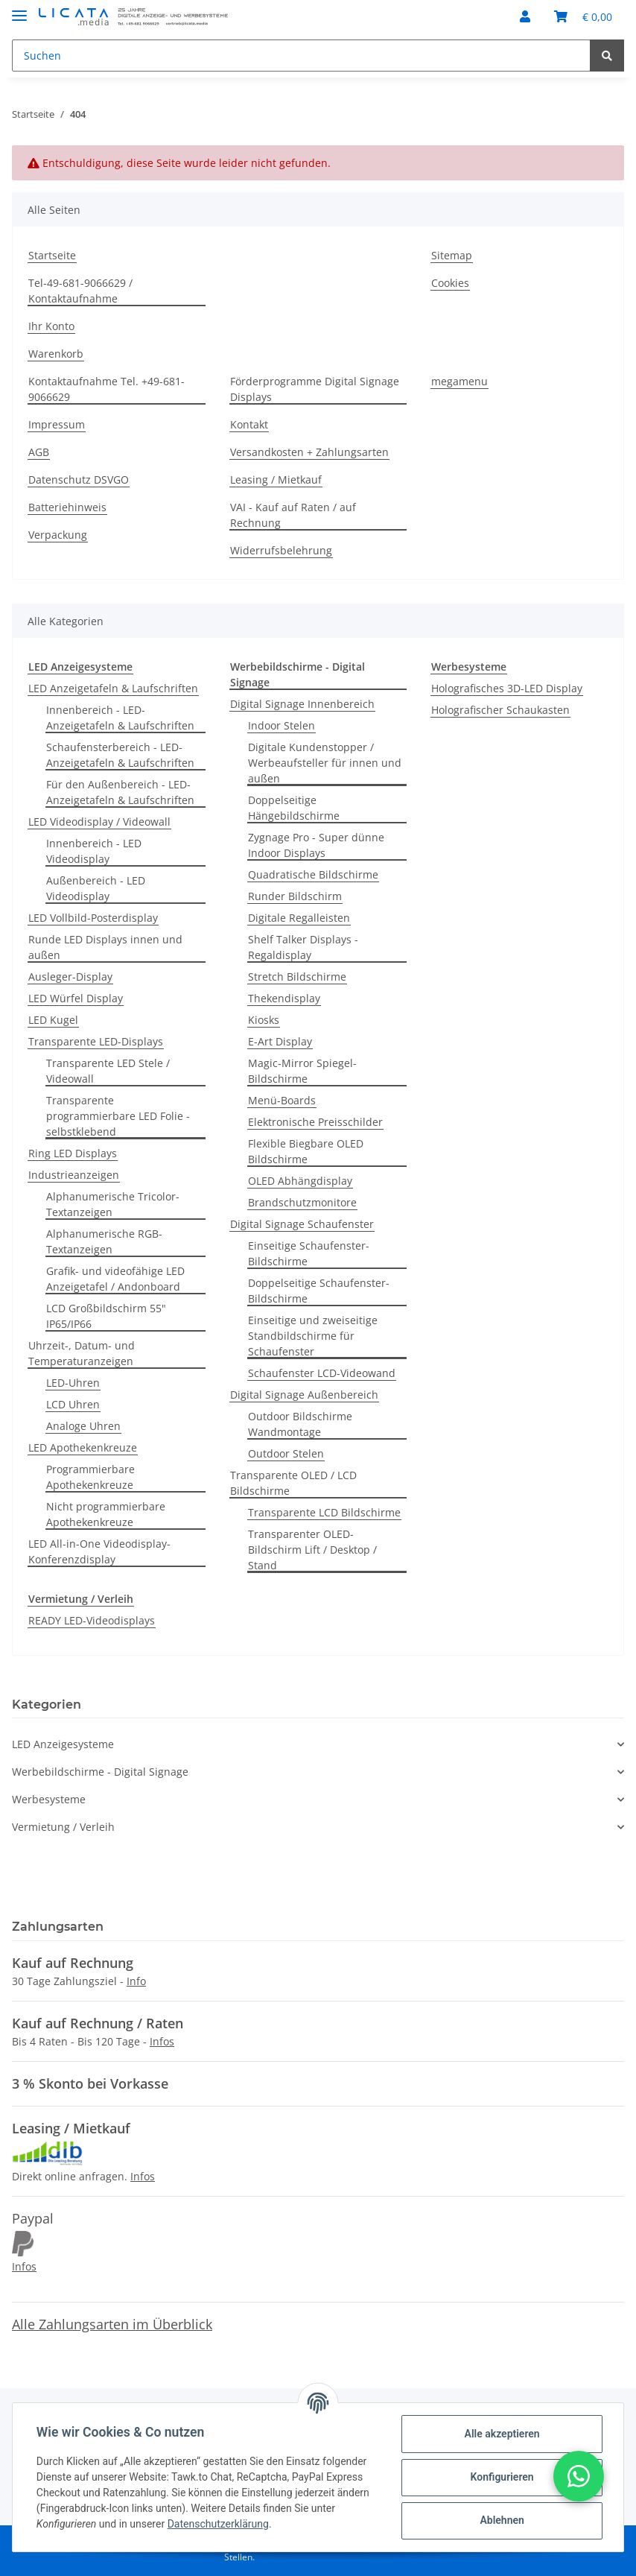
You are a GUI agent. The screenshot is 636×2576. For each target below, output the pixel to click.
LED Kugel (53, 1020)
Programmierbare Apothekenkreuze (90, 1477)
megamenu (459, 381)
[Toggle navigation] (19, 9)
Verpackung (57, 535)
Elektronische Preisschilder (315, 1122)
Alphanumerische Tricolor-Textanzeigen (112, 1204)
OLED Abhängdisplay (300, 1181)
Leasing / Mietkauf (276, 479)
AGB (38, 452)
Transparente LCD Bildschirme (324, 1512)
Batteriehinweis (67, 507)
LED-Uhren (73, 1383)
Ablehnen (502, 2520)
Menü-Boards (282, 1100)
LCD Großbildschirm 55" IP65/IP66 (106, 1316)
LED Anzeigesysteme (63, 1744)
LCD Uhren (73, 1404)
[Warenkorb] (583, 16)
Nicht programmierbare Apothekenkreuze (105, 1514)
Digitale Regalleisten (299, 918)
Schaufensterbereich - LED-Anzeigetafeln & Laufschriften (120, 755)
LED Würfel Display (75, 998)
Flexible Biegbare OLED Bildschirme (305, 1151)
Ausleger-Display (70, 976)
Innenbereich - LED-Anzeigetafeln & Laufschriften (120, 717)
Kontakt (249, 424)
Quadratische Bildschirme (313, 874)
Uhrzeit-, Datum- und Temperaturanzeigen (81, 1353)
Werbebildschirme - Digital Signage (100, 1772)
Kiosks (263, 1020)
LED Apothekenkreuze (82, 1447)
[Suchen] (301, 55)
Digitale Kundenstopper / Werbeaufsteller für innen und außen (324, 762)
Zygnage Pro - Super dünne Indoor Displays (316, 845)
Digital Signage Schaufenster (302, 1224)
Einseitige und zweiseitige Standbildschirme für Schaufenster (313, 1335)
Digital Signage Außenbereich (304, 1394)
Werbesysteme (49, 1799)
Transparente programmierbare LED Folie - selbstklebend (118, 1116)
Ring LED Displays (72, 1153)
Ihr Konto (51, 326)
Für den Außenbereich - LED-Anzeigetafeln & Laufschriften (120, 792)
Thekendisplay (284, 998)
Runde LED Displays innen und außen (105, 947)
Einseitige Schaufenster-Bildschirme (308, 1253)
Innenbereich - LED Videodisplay (93, 851)
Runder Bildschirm (295, 896)
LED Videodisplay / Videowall (99, 821)
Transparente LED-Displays (95, 1041)
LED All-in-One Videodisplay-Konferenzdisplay (99, 1551)
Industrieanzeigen (73, 1175)
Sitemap (451, 255)
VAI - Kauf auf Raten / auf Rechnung (293, 515)
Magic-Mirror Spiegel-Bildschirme (302, 1071)
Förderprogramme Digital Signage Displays (314, 389)
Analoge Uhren (83, 1426)
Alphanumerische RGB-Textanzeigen (104, 1241)
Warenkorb (55, 353)
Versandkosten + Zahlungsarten (309, 452)
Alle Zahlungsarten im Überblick (112, 2324)
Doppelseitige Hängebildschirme (294, 808)
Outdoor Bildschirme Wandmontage (300, 1424)
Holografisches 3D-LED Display (506, 688)
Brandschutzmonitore (302, 1202)
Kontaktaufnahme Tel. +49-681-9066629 (106, 389)
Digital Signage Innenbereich (302, 704)
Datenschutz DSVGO (78, 479)
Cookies (450, 283)
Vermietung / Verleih (63, 1827)
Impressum (56, 424)
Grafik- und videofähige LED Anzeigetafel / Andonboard (115, 1279)
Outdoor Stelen (286, 1453)
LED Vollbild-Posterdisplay (93, 918)
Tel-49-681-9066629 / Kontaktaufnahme (80, 291)
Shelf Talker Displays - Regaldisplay (303, 947)
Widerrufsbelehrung (281, 550)
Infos (162, 2041)
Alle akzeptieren (501, 2434)
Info (136, 1981)
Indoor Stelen (281, 725)
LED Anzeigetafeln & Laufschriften (113, 688)
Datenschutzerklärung (218, 2524)
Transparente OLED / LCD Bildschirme (293, 1483)
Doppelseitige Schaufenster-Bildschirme (318, 1291)
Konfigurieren (501, 2477)
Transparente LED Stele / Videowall (108, 1071)
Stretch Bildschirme (297, 976)
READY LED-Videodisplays (91, 1620)
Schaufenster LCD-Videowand (321, 1373)
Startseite (52, 255)
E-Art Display (280, 1041)
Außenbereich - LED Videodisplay (95, 888)
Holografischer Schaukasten (500, 710)
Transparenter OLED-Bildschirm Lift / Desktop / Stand (312, 1549)
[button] (525, 16)
